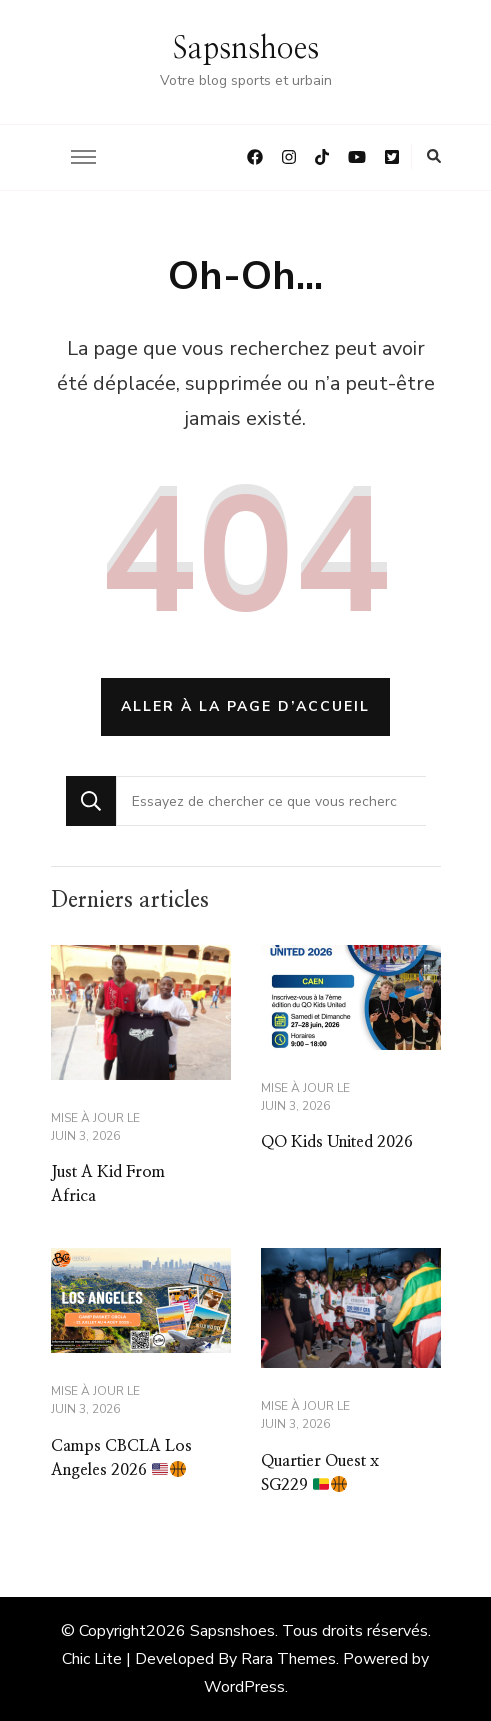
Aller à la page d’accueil (245, 706)
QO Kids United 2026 (337, 1142)
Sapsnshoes (246, 49)
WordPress (244, 1687)
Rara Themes (288, 1659)
